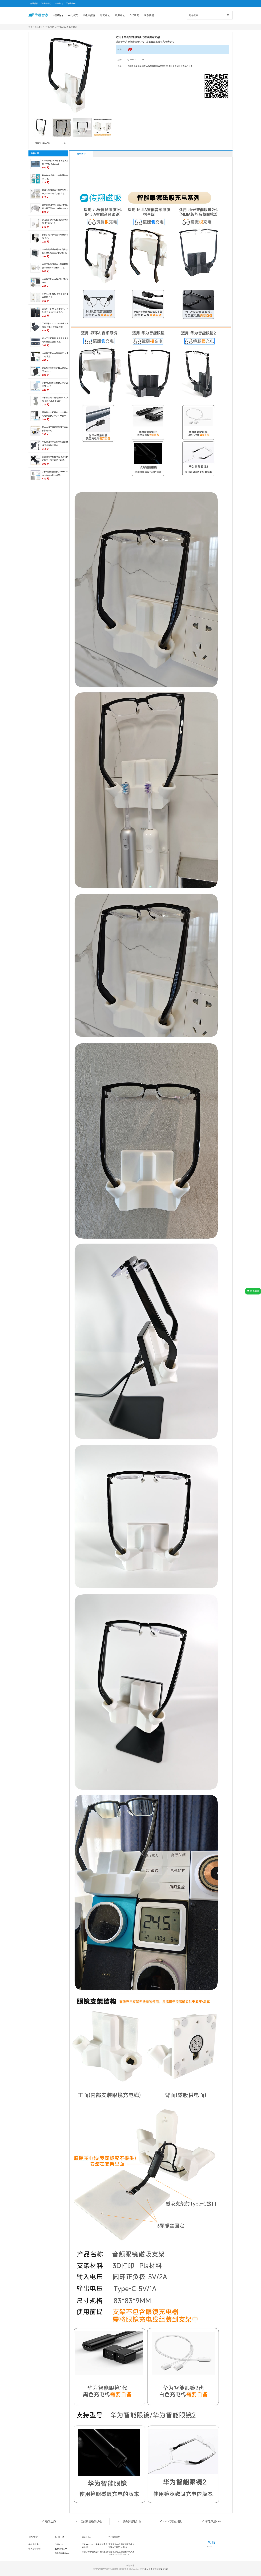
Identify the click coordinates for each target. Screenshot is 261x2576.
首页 (30, 27)
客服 (211, 2543)
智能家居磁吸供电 (89, 2521)
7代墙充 (134, 15)
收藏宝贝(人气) (42, 143)
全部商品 (58, 15)
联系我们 (149, 15)
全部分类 (59, 3)
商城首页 (34, 3)
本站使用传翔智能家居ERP (156, 2569)
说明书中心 (46, 3)
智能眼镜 (73, 27)
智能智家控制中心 (63, 2553)
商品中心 (39, 27)
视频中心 (120, 15)
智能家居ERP (210, 2521)
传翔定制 (49, 27)
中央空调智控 (34, 2549)
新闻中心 (105, 15)
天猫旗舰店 (71, 3)
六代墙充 (73, 15)
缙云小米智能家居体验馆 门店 (95, 2552)
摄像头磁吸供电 (129, 2521)
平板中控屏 (89, 15)
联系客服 (253, 1291)
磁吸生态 (48, 2521)
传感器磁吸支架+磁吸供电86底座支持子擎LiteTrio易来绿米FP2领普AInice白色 (55, 208)
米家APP (59, 2544)
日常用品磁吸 (61, 27)
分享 (64, 143)
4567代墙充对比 (170, 2521)
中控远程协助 (34, 2544)
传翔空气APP (61, 2549)
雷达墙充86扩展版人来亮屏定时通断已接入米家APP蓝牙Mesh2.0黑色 (55, 415)
